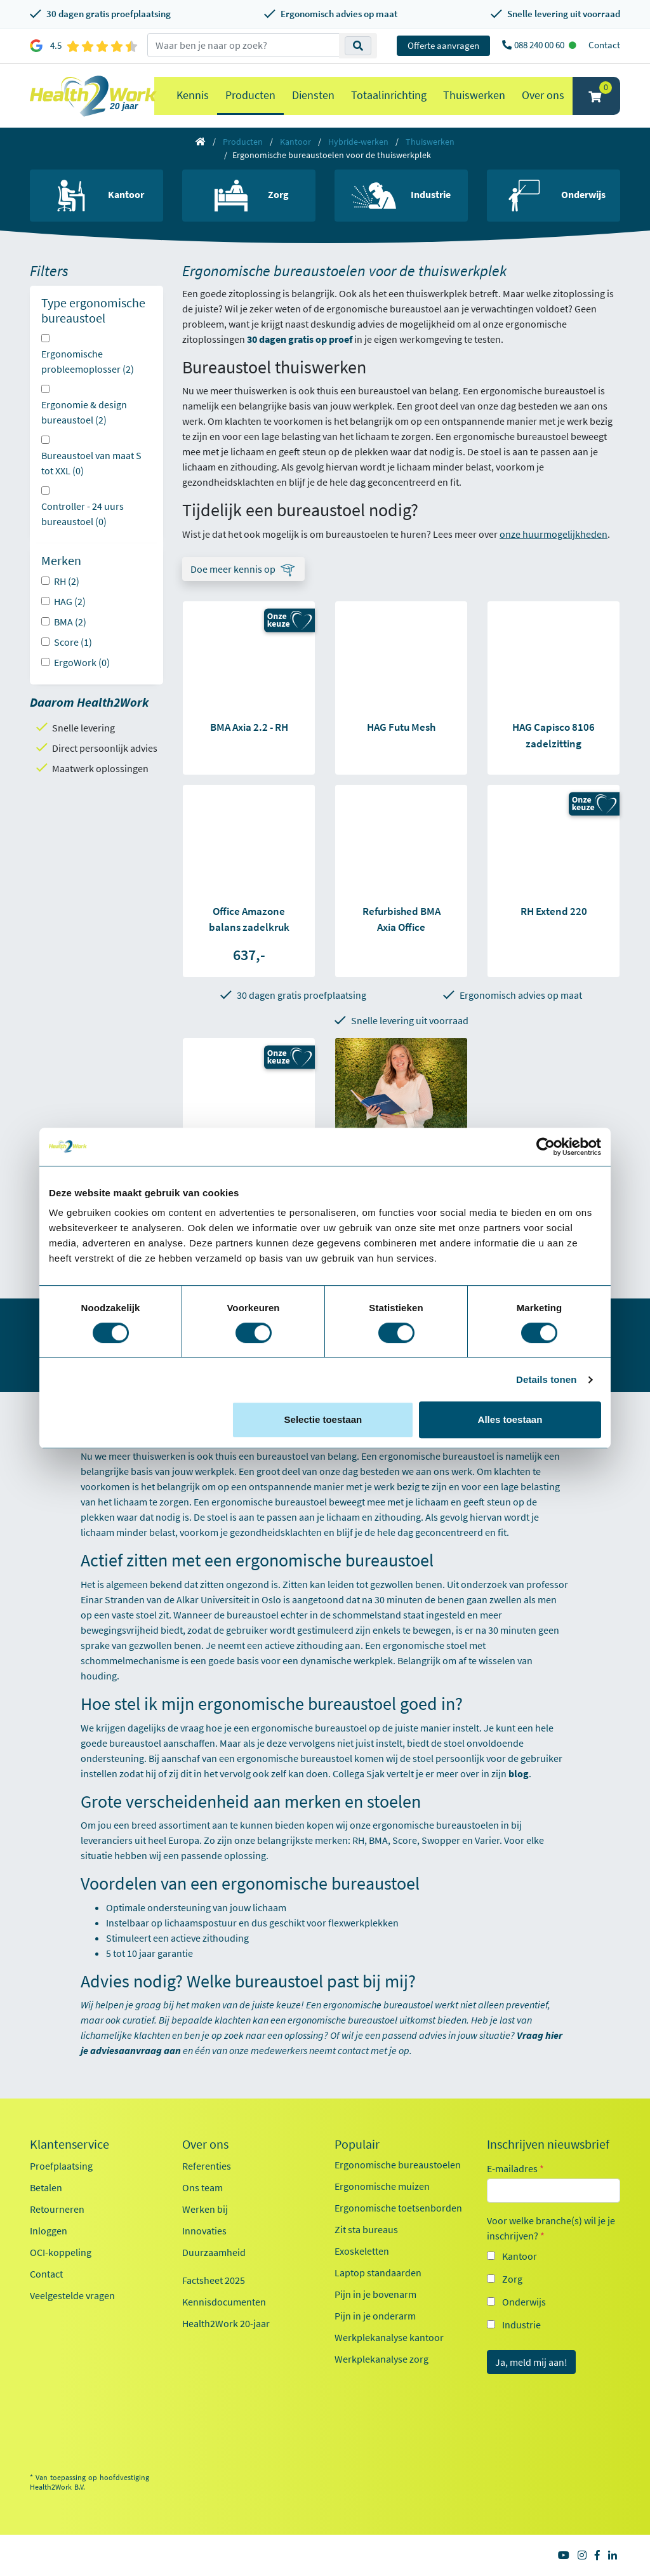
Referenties (206, 2165)
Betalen (46, 2187)
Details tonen (546, 1379)
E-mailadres (515, 2168)
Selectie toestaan (323, 1419)
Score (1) (73, 642)
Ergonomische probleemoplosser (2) (87, 361)
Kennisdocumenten (224, 2301)
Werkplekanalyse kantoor (389, 2337)
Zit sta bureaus (366, 2229)
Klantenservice (69, 2144)
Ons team (202, 2187)
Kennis (192, 95)
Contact (604, 45)
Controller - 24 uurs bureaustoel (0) (82, 514)
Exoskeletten (362, 2251)
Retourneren (57, 2209)
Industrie (521, 2324)
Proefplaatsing (61, 2165)
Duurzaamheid (214, 2252)
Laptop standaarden (378, 2272)
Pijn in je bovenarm (375, 2294)
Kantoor (295, 141)
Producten (250, 95)
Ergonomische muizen (382, 2186)
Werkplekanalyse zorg (381, 2358)
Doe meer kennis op (232, 569)
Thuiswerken (474, 95)
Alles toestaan (510, 1419)
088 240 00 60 (540, 45)
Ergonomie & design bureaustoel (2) (84, 412)
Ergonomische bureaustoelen (398, 2164)
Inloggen (48, 2230)
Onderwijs (524, 2301)
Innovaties (204, 2230)
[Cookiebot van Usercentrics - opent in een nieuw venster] (545, 1146)
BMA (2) (70, 621)
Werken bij (205, 2209)
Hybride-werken (358, 141)
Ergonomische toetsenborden (398, 2207)
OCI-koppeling (60, 2252)
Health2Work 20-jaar (226, 2323)
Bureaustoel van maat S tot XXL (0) (91, 463)
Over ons (543, 95)
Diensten (313, 95)
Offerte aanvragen (443, 45)
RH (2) (66, 581)
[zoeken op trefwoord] (243, 45)
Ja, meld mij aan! (531, 2362)
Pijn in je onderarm (375, 2315)
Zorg (512, 2278)
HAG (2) (70, 601)
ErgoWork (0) (82, 662)
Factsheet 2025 (213, 2280)
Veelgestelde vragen (72, 2295)
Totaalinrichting (389, 95)
